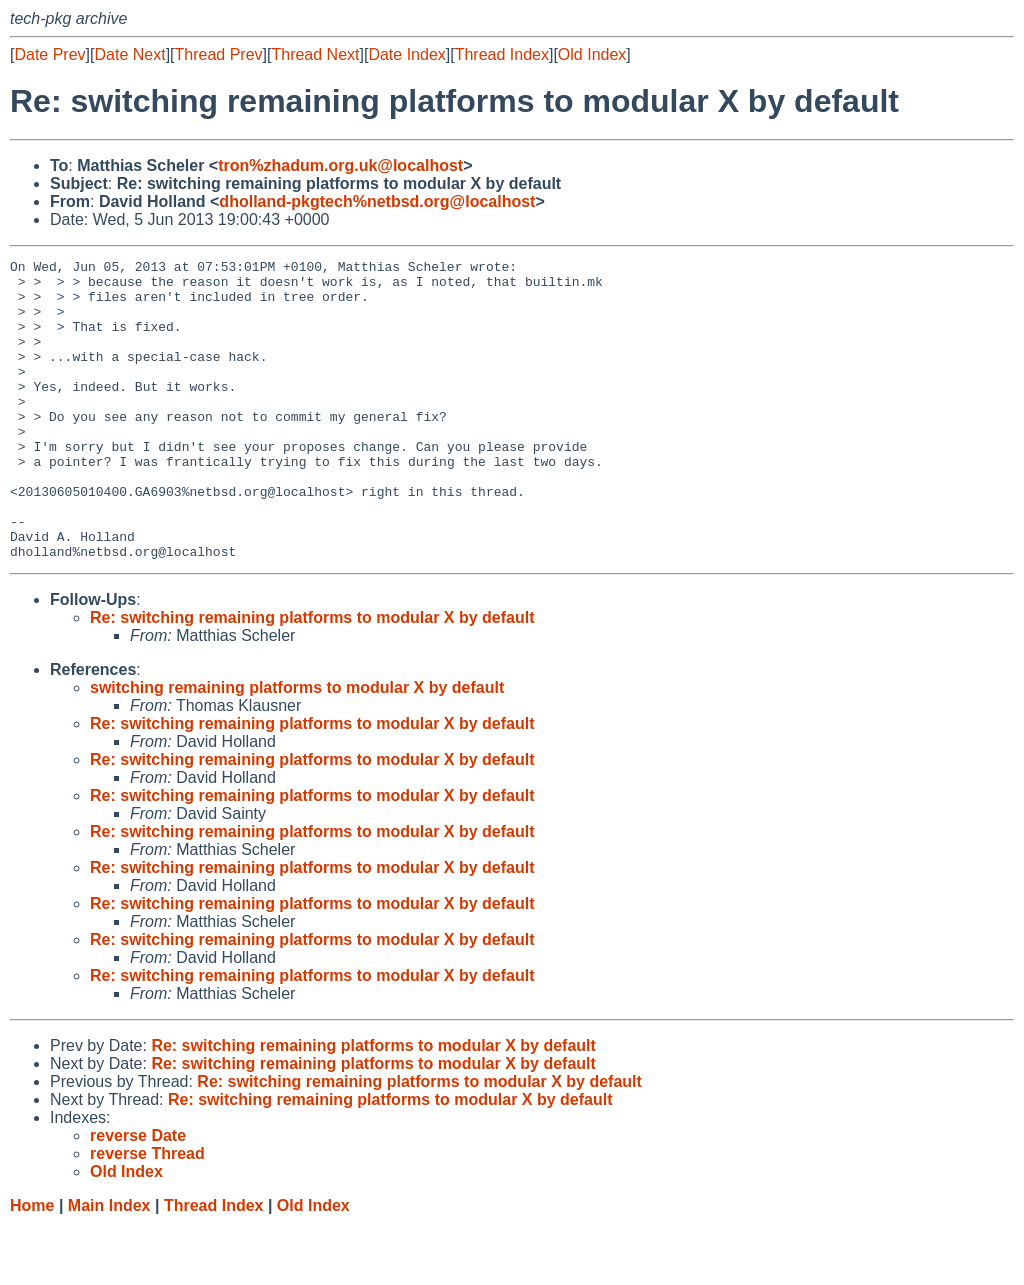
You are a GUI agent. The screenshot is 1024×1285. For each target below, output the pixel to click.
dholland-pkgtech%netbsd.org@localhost (377, 201)
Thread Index (502, 54)
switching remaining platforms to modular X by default (297, 747)
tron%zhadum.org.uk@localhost (340, 165)
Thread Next (315, 54)
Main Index (109, 1265)
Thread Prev (219, 54)
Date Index (406, 54)
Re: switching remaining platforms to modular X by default (312, 677)
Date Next (129, 54)
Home (32, 1265)
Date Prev (49, 54)
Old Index (592, 54)
